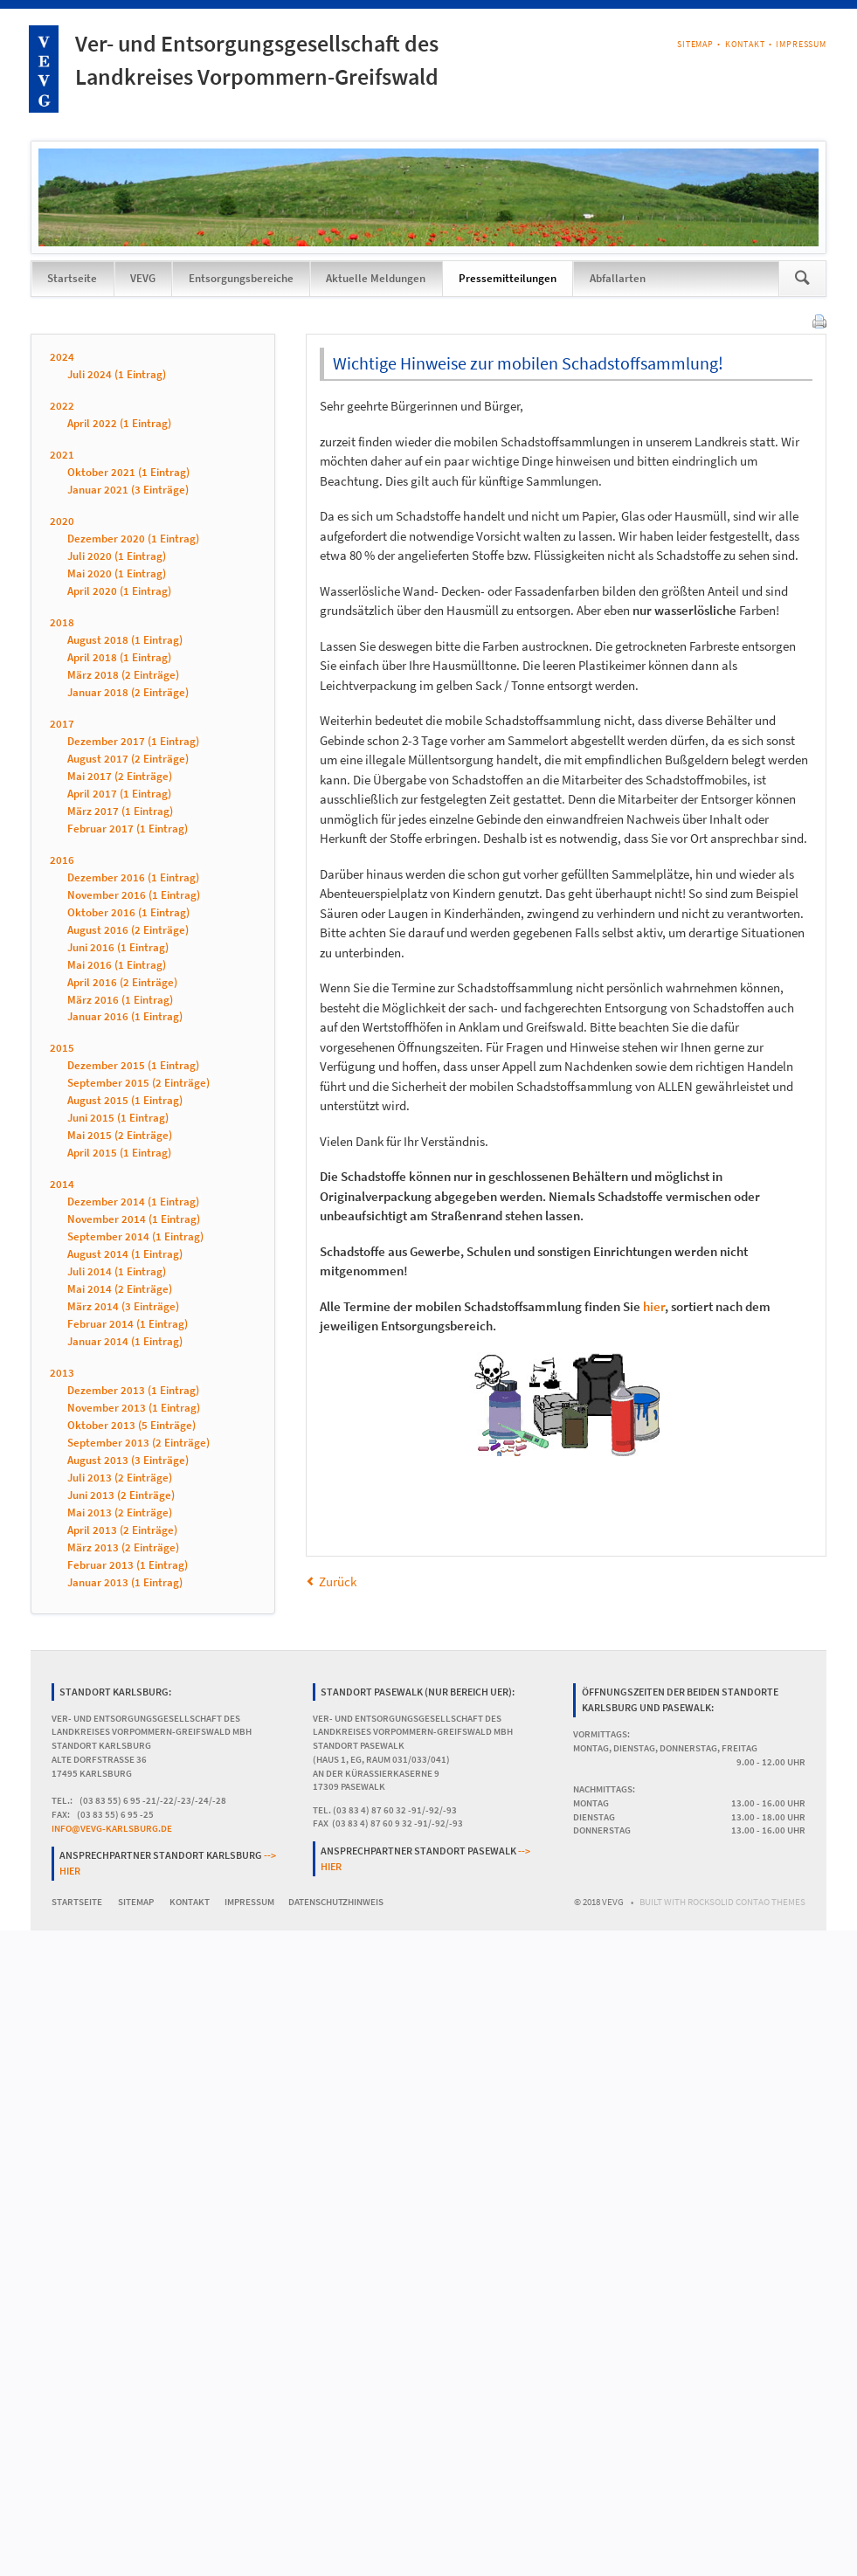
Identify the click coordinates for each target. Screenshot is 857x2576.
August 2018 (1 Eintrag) (125, 639)
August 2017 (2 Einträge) (128, 758)
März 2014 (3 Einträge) (123, 1307)
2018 (62, 622)
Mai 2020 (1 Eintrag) (116, 573)
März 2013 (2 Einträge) (123, 1547)
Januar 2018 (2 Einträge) (128, 692)
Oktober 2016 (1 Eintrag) (128, 912)
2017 (62, 723)
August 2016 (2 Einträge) (128, 929)
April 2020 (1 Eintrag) (119, 591)
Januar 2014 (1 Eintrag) (125, 1342)
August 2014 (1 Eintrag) (125, 1254)
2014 (62, 1185)
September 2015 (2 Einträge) (138, 1083)
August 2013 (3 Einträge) (128, 1460)
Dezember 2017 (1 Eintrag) (133, 741)
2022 (62, 405)
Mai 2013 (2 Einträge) (119, 1512)
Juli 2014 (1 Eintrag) (116, 1272)
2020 (62, 521)
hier (654, 1306)
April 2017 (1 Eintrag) (119, 793)
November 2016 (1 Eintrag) (133, 894)
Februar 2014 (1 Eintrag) (127, 1324)
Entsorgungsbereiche (241, 278)
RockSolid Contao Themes (746, 1902)
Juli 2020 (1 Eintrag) (116, 556)
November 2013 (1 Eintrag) (133, 1408)
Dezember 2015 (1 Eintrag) (133, 1066)
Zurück (337, 1581)
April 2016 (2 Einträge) (122, 982)
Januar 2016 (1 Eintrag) (125, 1017)
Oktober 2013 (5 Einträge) (131, 1425)
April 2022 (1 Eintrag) (119, 423)
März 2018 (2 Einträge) (123, 674)
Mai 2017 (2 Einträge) (119, 776)
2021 (62, 454)
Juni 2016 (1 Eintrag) (118, 947)
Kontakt (745, 44)
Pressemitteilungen (507, 278)
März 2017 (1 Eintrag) (120, 811)
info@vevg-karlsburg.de (112, 1828)
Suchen (802, 278)
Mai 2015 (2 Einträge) (119, 1136)
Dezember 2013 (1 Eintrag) (133, 1391)
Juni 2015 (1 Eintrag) (118, 1118)
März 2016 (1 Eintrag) (120, 999)
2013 (62, 1373)
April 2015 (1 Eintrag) (119, 1153)
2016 (62, 860)
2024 (62, 356)
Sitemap (695, 44)
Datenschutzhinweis (336, 1902)
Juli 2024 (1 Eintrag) (116, 374)
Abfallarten (618, 278)
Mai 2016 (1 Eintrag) (116, 964)
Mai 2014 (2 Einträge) (119, 1289)
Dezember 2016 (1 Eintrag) (133, 877)
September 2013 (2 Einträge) (138, 1442)
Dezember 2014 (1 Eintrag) (133, 1202)
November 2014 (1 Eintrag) (133, 1219)
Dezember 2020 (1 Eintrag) (133, 538)
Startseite (72, 278)
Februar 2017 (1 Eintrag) (127, 828)
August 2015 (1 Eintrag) (125, 1101)
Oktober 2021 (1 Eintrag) (128, 472)
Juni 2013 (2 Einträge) (121, 1495)
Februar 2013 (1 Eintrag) (127, 1564)
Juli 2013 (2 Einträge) (119, 1477)
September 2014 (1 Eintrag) (135, 1237)
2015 (62, 1048)
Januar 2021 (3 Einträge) (128, 489)
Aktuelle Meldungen (375, 278)
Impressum (801, 44)
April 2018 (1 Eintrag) (119, 657)
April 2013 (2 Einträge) (122, 1530)
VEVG (143, 278)
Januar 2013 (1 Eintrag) (125, 1582)
